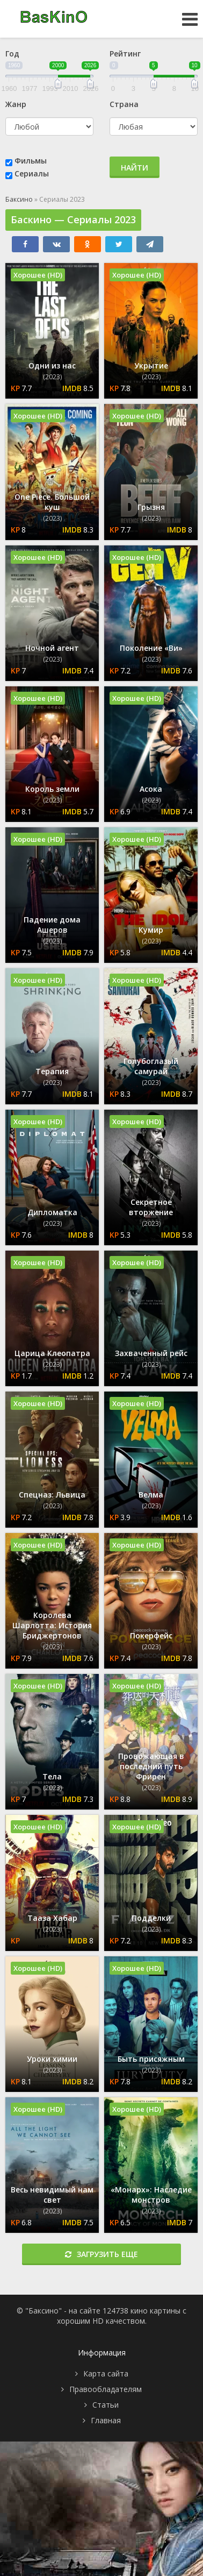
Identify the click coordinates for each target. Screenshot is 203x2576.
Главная (106, 2420)
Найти (134, 167)
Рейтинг (125, 53)
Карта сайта (105, 2373)
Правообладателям (105, 2389)
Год (12, 53)
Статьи (105, 2405)
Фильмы (31, 160)
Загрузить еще (101, 2254)
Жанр (15, 104)
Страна (124, 104)
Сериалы (32, 173)
